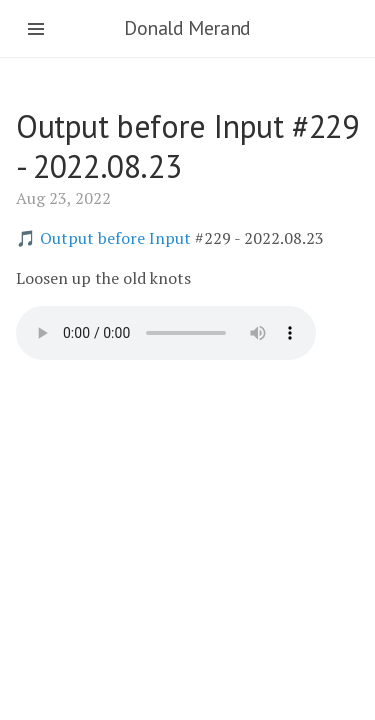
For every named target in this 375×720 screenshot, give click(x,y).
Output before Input (115, 238)
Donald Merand (187, 28)
